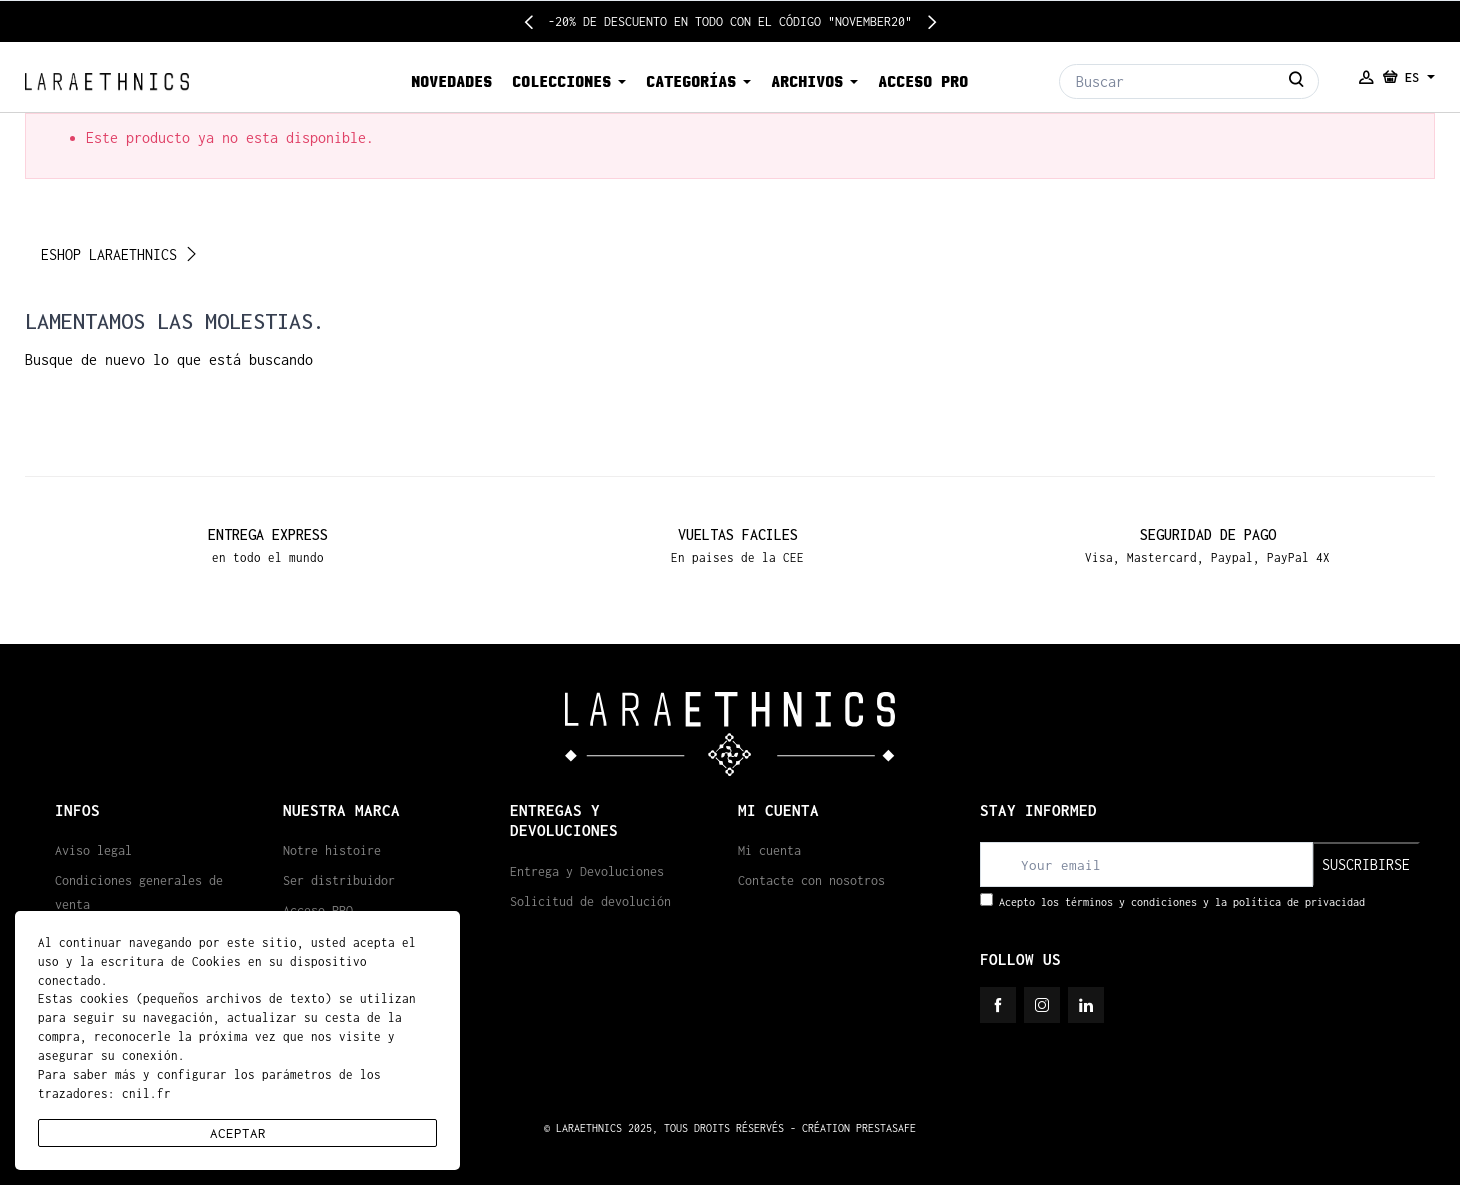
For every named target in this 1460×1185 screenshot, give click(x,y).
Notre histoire (332, 850)
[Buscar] (1189, 81)
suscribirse (1366, 864)
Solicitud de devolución (590, 901)
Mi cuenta (769, 850)
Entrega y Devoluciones (587, 871)
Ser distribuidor (339, 880)
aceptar (238, 1133)
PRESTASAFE (886, 1128)
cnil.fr (146, 1093)
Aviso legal (93, 850)
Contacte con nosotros (811, 880)
